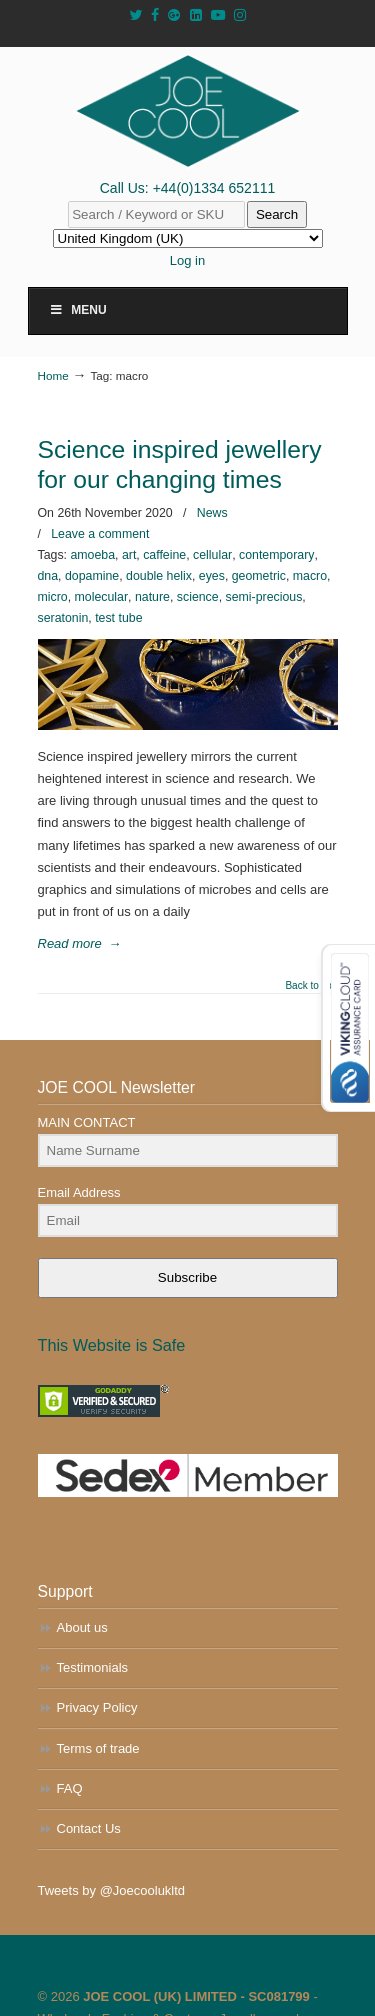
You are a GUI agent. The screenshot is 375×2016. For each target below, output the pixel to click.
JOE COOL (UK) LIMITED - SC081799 (196, 1996)
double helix (159, 576)
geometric (259, 576)
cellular (212, 555)
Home (53, 375)
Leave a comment (100, 534)
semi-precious (264, 597)
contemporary (276, 555)
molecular (102, 597)
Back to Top (311, 986)
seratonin (63, 618)
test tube (118, 618)
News (212, 513)
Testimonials (93, 1667)
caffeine (164, 555)
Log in (187, 260)
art (129, 555)
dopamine (92, 576)
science (198, 597)
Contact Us (89, 1828)
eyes (212, 576)
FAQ (70, 1788)
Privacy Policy (97, 1707)
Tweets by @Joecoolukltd (112, 1890)
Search (277, 214)
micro (53, 597)
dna (48, 576)
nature (152, 597)
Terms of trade (98, 1748)
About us (82, 1627)
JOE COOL (188, 111)
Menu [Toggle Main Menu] (78, 310)
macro (310, 576)
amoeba (92, 555)
